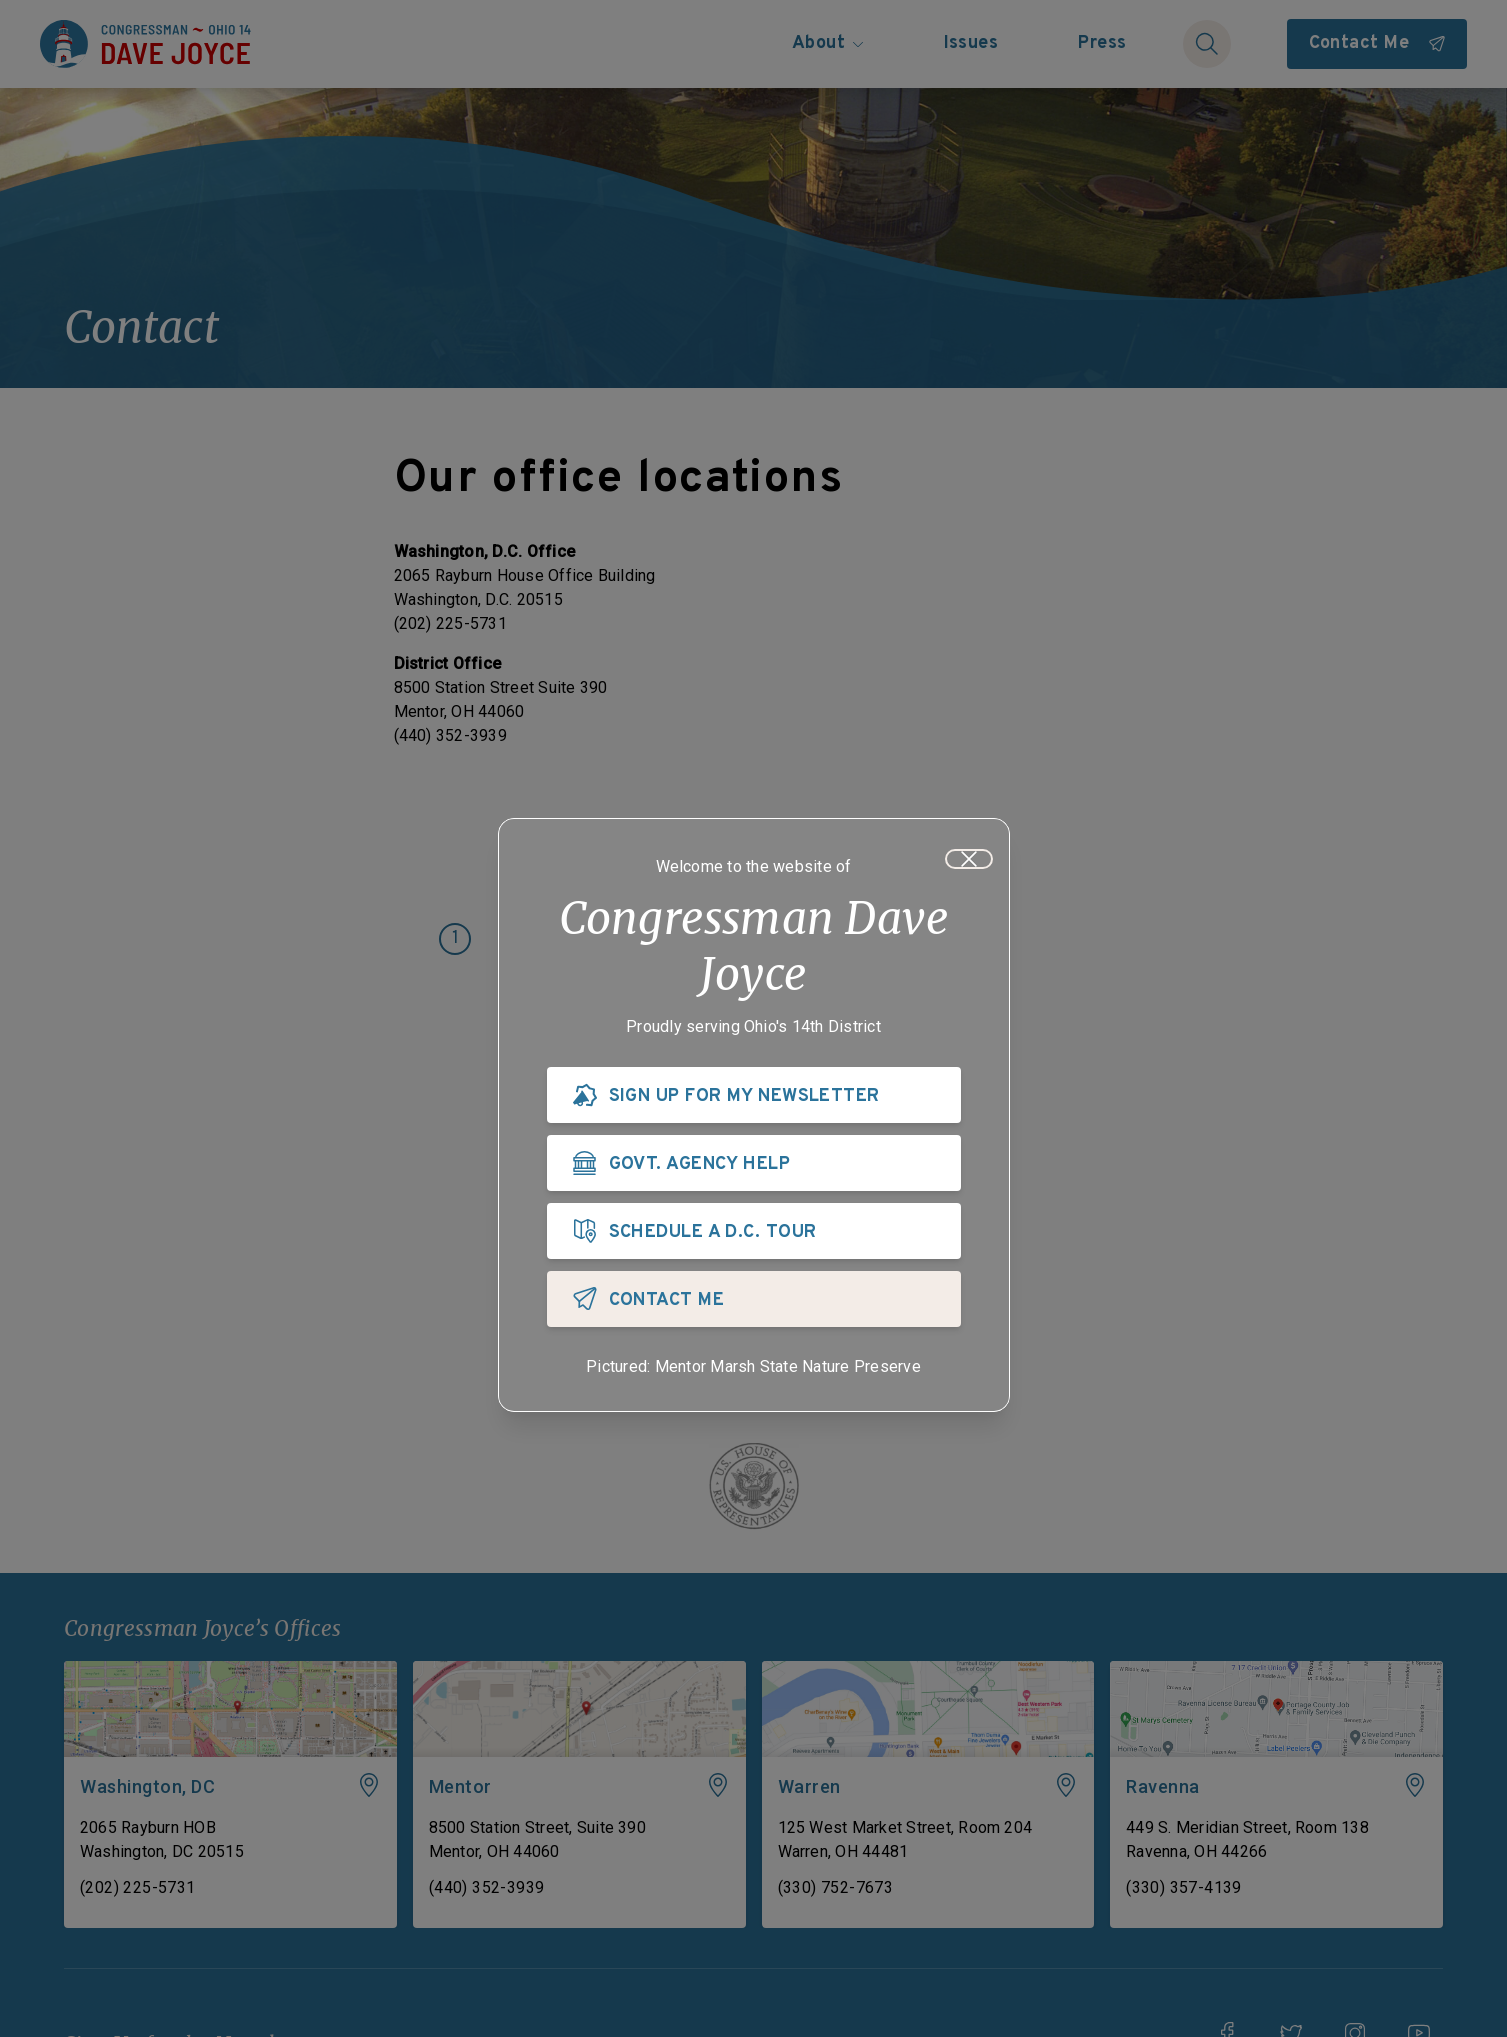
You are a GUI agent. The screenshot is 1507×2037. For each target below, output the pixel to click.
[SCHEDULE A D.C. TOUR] (754, 1231)
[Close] (969, 859)
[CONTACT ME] (754, 1299)
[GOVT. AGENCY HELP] (754, 1163)
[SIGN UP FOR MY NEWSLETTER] (754, 1095)
